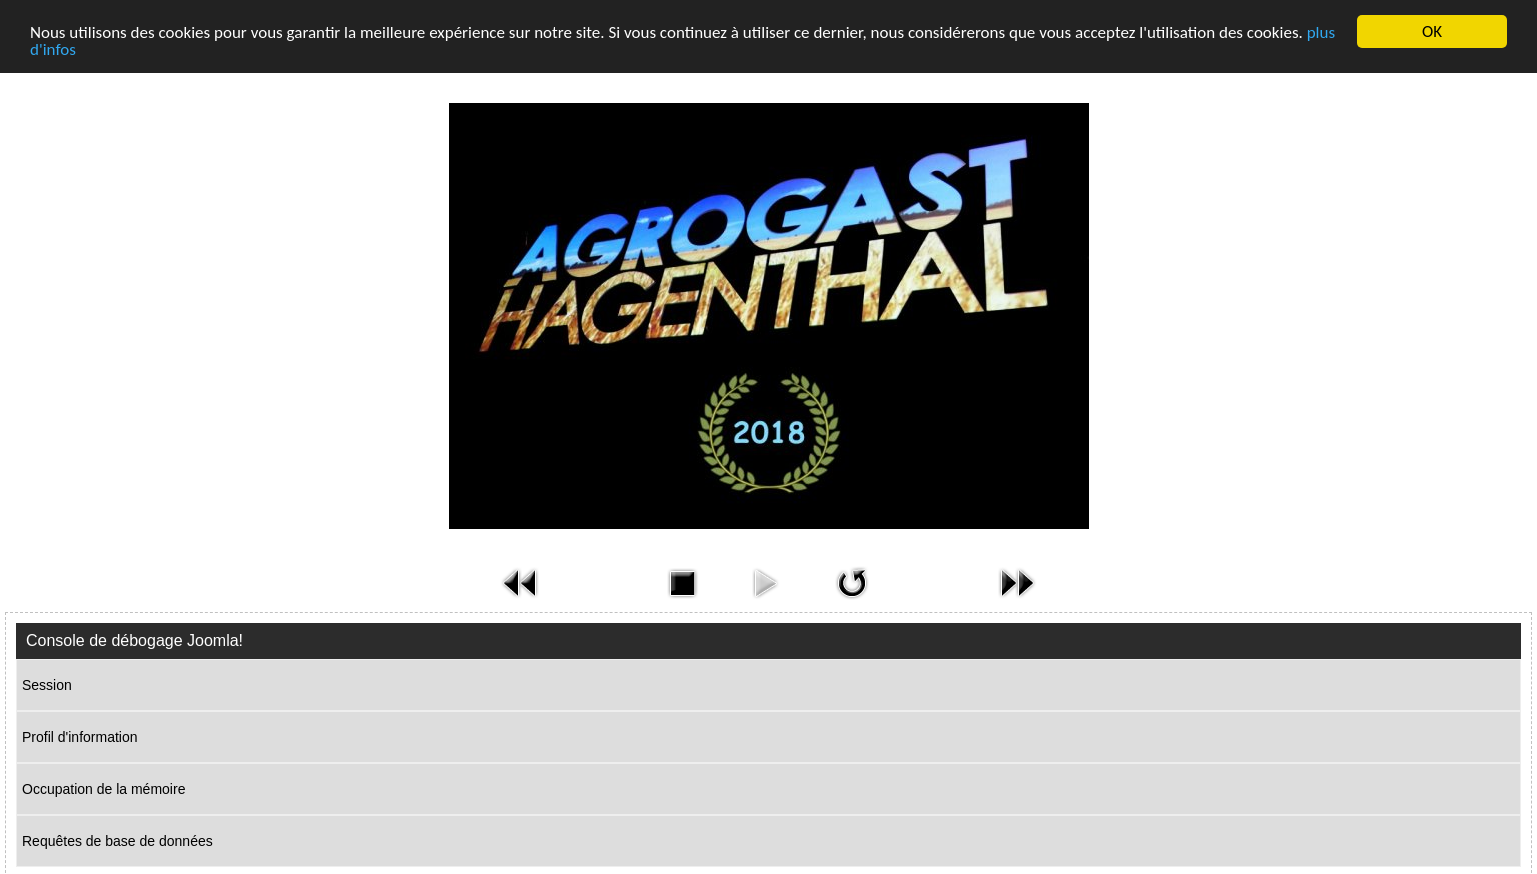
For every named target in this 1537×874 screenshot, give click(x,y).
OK (1432, 31)
